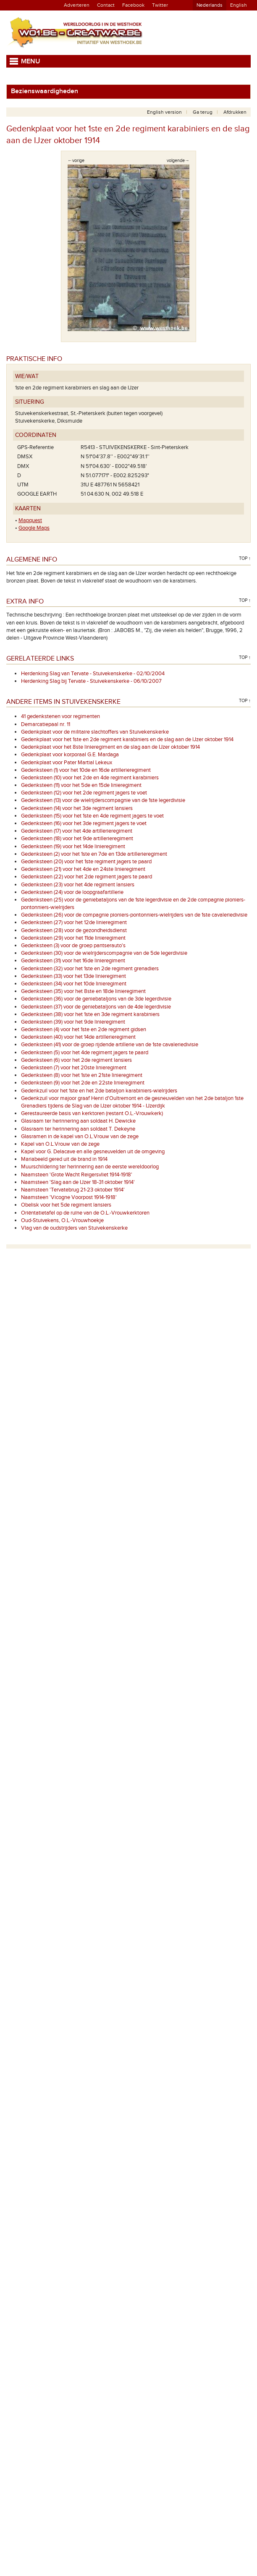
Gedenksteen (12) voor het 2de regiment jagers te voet (84, 792)
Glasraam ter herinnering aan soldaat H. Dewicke (78, 1121)
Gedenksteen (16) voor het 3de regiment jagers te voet (84, 823)
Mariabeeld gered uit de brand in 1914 (64, 1159)
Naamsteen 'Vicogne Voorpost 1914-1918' (69, 1197)
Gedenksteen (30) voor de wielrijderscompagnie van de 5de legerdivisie (104, 953)
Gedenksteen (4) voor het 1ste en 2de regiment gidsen (83, 1029)
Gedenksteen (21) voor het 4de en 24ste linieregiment (83, 869)
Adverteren (76, 5)
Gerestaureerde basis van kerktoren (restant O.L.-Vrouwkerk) (92, 1113)
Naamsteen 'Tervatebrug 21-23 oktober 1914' (73, 1189)
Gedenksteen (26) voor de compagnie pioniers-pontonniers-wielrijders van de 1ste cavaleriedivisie (134, 915)
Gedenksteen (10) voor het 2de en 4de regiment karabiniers (90, 777)
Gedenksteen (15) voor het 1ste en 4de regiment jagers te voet (92, 816)
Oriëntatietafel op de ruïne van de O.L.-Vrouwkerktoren (85, 1213)
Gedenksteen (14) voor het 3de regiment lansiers (77, 808)
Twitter (160, 5)
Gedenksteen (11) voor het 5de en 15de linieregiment (81, 785)
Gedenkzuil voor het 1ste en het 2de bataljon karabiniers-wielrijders (99, 1090)
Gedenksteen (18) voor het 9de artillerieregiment (77, 838)
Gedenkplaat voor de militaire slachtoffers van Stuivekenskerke (95, 732)
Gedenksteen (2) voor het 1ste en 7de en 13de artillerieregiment (94, 854)
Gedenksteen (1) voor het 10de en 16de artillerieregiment (86, 770)
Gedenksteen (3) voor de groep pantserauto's (73, 945)
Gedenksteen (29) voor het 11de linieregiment (73, 938)
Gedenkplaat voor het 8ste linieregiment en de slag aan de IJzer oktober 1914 (110, 747)
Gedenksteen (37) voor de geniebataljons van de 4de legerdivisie (96, 1006)
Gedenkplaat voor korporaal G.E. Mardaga (70, 754)
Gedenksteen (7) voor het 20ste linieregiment (73, 1067)
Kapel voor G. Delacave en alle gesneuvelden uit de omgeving (93, 1151)
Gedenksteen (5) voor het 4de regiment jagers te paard (84, 1052)
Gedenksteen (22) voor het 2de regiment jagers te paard (86, 876)
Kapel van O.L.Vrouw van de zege (60, 1144)
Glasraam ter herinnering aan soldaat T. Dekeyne (78, 1129)
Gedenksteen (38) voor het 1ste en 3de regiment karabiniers (90, 1014)
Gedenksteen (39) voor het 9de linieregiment (73, 1022)
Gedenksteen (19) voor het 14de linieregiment (73, 846)
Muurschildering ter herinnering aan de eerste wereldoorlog (90, 1166)
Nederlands (210, 5)
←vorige (76, 160)
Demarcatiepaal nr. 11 (45, 724)
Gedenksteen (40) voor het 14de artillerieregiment (78, 1037)
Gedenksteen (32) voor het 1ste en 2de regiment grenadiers (90, 968)
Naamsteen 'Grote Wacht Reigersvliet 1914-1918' (76, 1174)
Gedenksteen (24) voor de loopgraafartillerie (72, 892)
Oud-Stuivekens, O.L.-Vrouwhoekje (62, 1220)
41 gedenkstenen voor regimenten (60, 716)
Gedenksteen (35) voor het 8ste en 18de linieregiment (83, 991)
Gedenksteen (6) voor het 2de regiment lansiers (76, 1060)
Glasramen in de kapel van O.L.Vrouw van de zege (80, 1136)
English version (164, 112)
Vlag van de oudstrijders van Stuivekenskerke (74, 1228)
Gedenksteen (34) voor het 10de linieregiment (73, 983)
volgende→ (178, 160)
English (238, 5)
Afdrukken (235, 112)
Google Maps (34, 528)
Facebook (133, 5)
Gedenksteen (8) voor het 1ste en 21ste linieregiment (81, 1075)
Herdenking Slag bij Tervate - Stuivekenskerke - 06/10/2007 (91, 681)
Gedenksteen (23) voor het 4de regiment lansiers (77, 884)
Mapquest (30, 520)
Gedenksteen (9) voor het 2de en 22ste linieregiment (82, 1082)
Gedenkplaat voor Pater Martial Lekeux (66, 762)
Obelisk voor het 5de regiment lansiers (66, 1205)
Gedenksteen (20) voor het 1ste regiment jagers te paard (86, 861)
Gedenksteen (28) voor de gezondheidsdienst (74, 930)
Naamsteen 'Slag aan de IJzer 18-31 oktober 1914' (78, 1182)
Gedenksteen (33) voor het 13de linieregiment (73, 976)
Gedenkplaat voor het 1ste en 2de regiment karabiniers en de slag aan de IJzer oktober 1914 (127, 739)
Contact (106, 5)
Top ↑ (245, 558)
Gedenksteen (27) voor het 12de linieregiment (74, 922)
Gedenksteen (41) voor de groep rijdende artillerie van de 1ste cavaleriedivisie (109, 1044)
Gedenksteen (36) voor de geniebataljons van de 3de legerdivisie (96, 998)
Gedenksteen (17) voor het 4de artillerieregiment (76, 831)
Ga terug (202, 112)
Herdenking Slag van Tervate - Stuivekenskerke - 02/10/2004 (93, 673)
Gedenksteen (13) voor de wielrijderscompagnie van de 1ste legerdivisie (103, 800)
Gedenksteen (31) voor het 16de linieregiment (73, 960)
